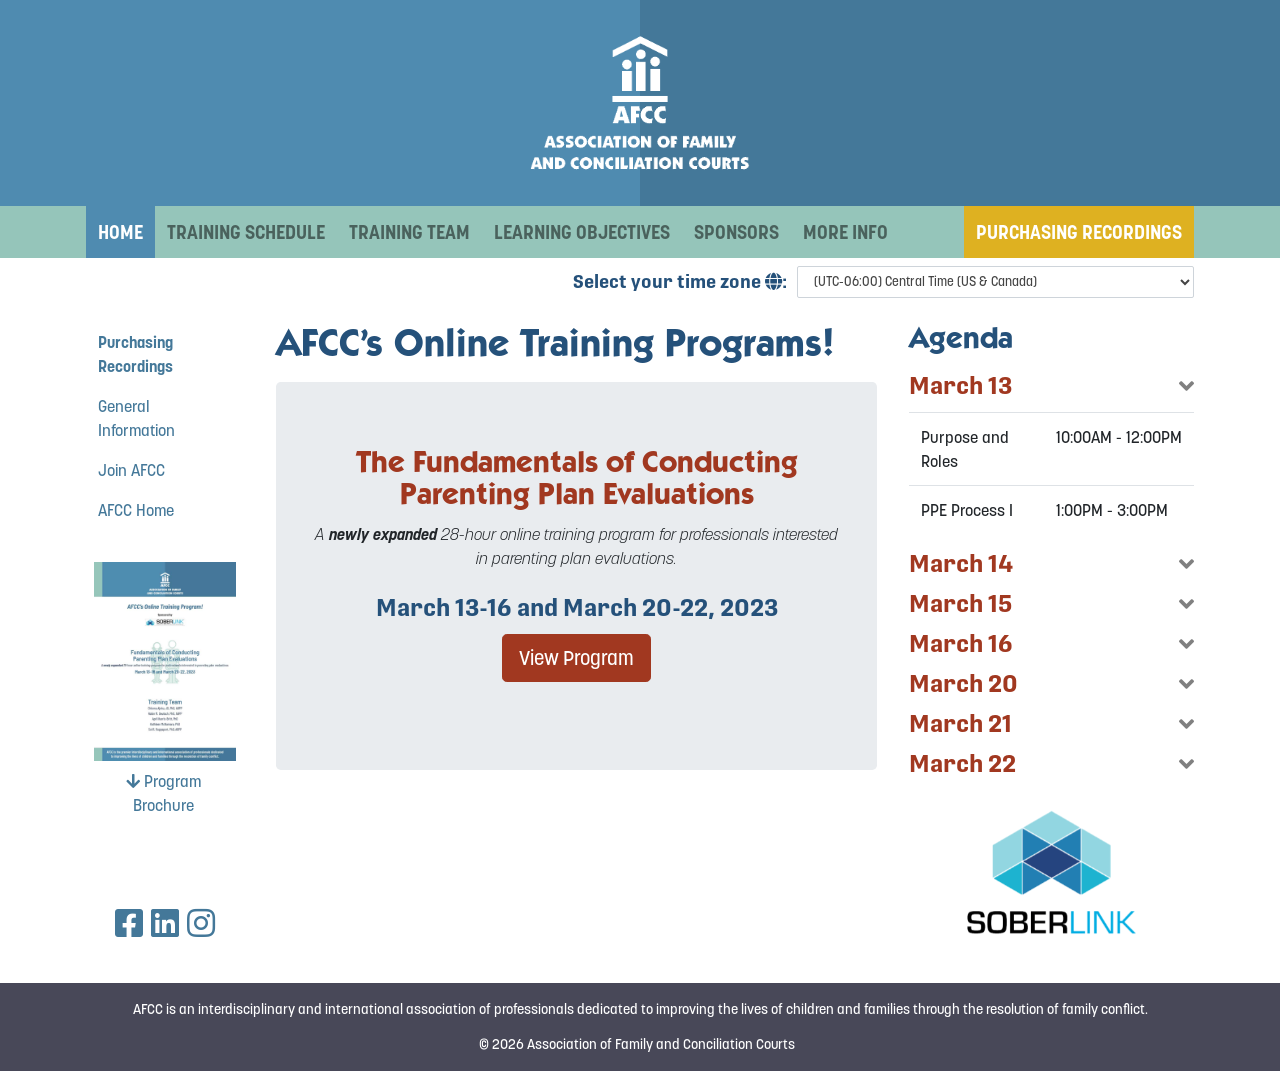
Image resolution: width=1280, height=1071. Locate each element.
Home (120, 232)
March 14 (961, 563)
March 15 (960, 603)
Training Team (409, 232)
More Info (845, 232)
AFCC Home (136, 510)
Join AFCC (131, 470)
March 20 (963, 683)
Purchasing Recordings (1079, 232)
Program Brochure (163, 793)
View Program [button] (576, 658)
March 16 (961, 643)
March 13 (960, 385)
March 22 (962, 763)
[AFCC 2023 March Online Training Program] (640, 103)
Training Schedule (246, 232)
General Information (136, 418)
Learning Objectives (582, 232)
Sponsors (736, 232)
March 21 (960, 723)
